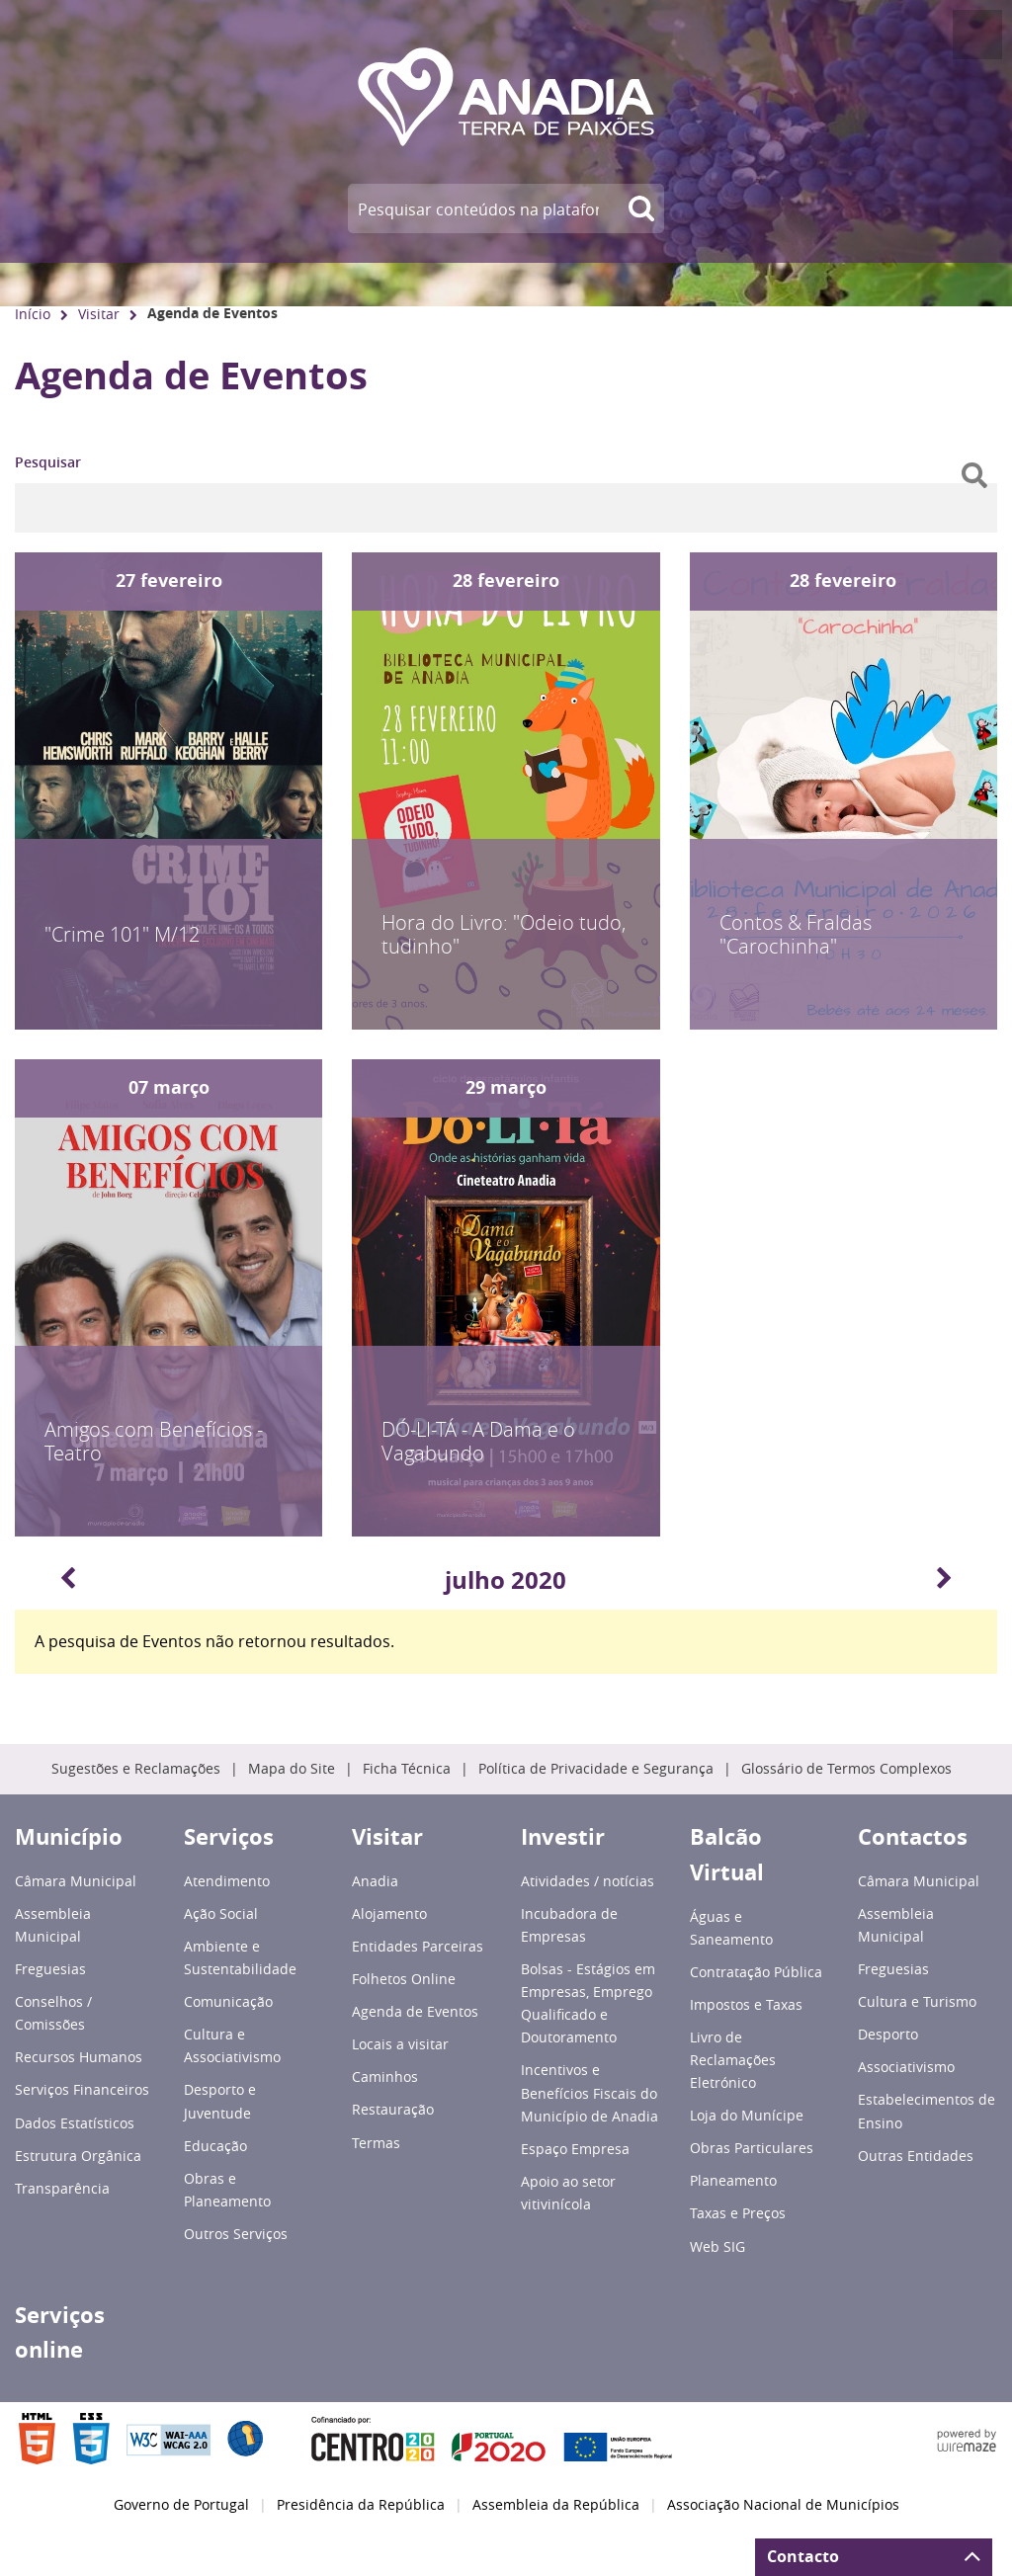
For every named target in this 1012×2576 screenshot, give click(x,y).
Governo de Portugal (181, 2505)
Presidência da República (361, 2505)
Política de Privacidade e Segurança (596, 1769)
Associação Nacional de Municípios (783, 2505)
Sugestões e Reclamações (135, 1769)
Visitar (99, 313)
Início (32, 313)
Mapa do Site (291, 1769)
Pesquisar (48, 462)
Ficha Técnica (407, 1769)
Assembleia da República (555, 2505)
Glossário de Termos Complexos (846, 1769)
